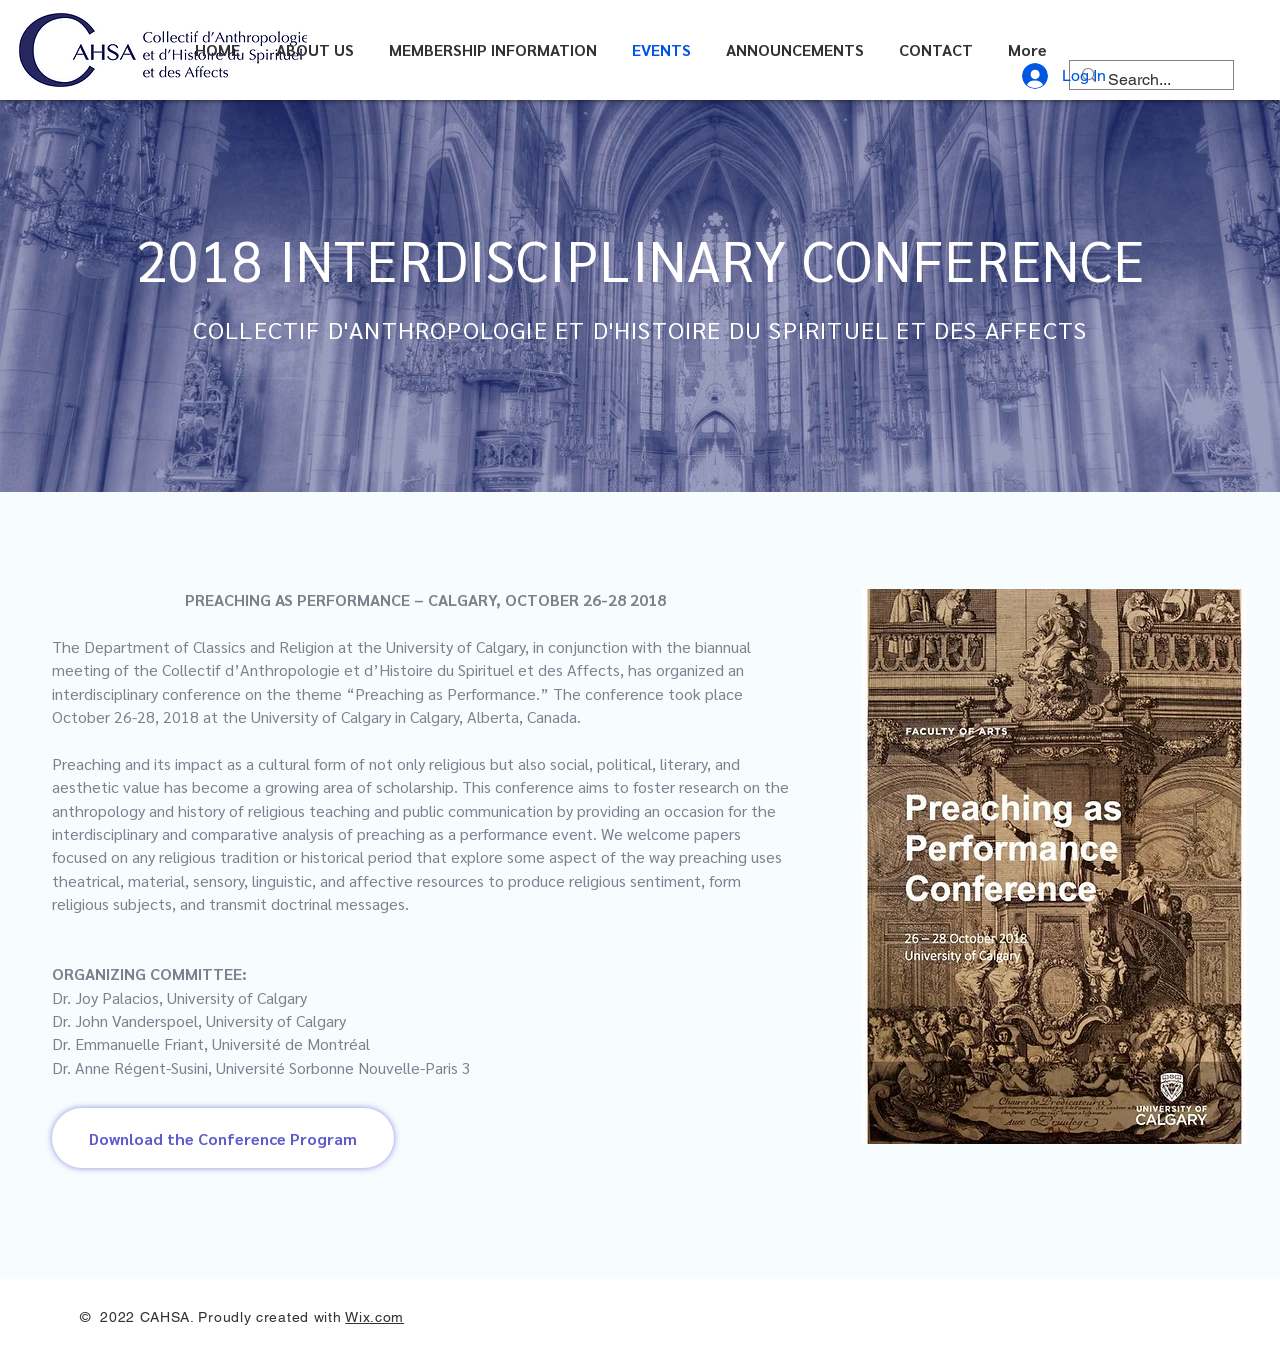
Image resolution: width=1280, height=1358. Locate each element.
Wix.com (374, 1317)
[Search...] (1149, 80)
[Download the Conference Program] (223, 1138)
